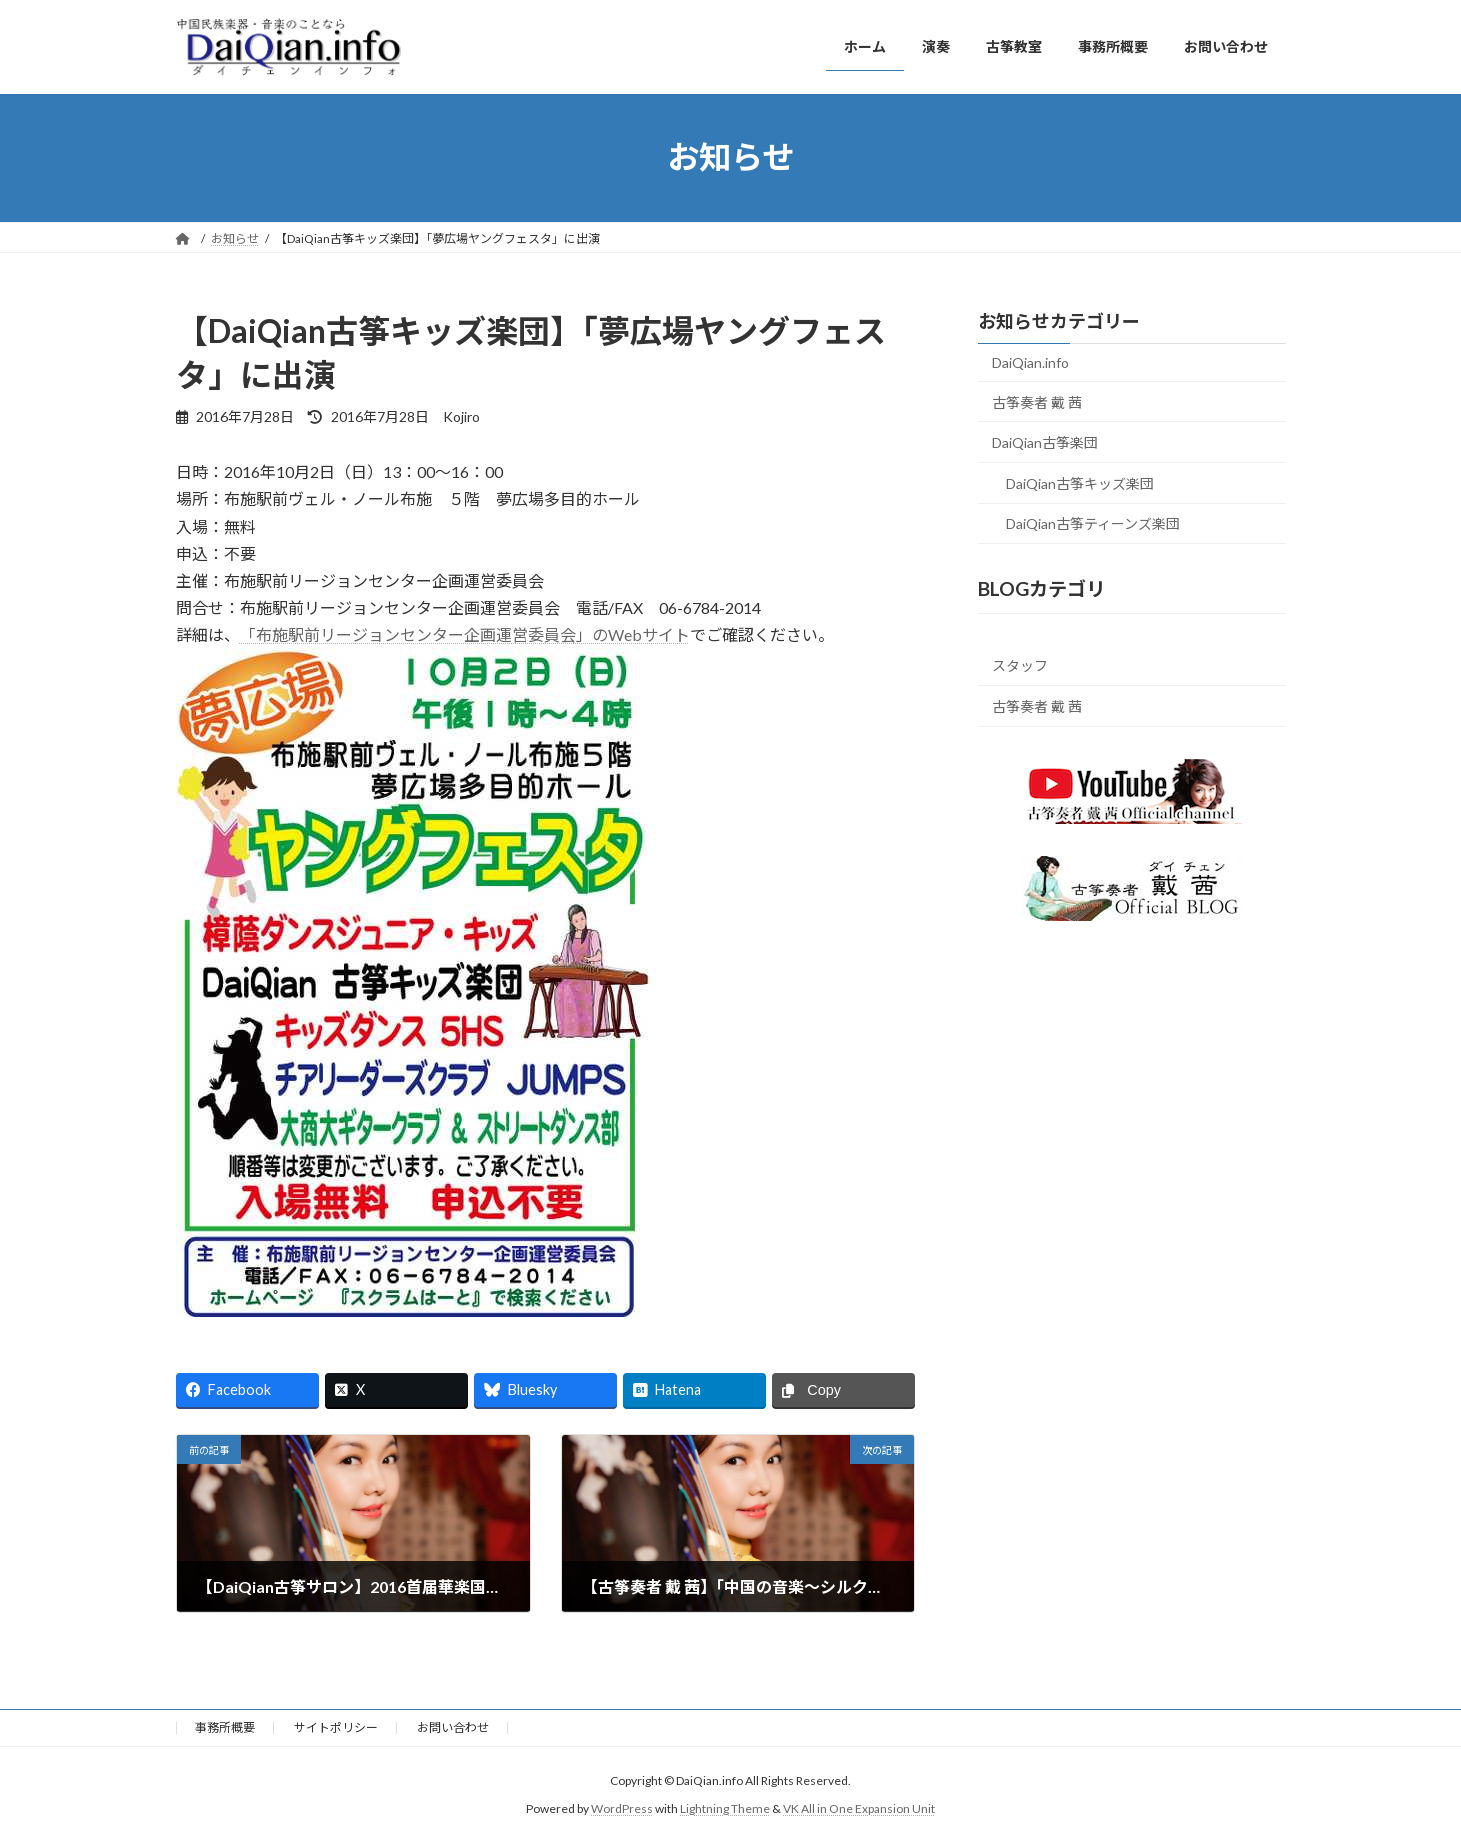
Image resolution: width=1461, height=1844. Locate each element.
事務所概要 (225, 1727)
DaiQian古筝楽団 (1045, 442)
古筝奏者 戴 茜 (1037, 401)
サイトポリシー (336, 1727)
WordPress (622, 1809)
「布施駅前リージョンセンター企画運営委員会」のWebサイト (465, 634)
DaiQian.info (1030, 362)
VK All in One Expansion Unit (859, 1809)
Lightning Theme (725, 1809)
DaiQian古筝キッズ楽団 (1080, 482)
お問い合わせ (453, 1727)
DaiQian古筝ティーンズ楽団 (1093, 523)
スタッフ (1020, 665)
